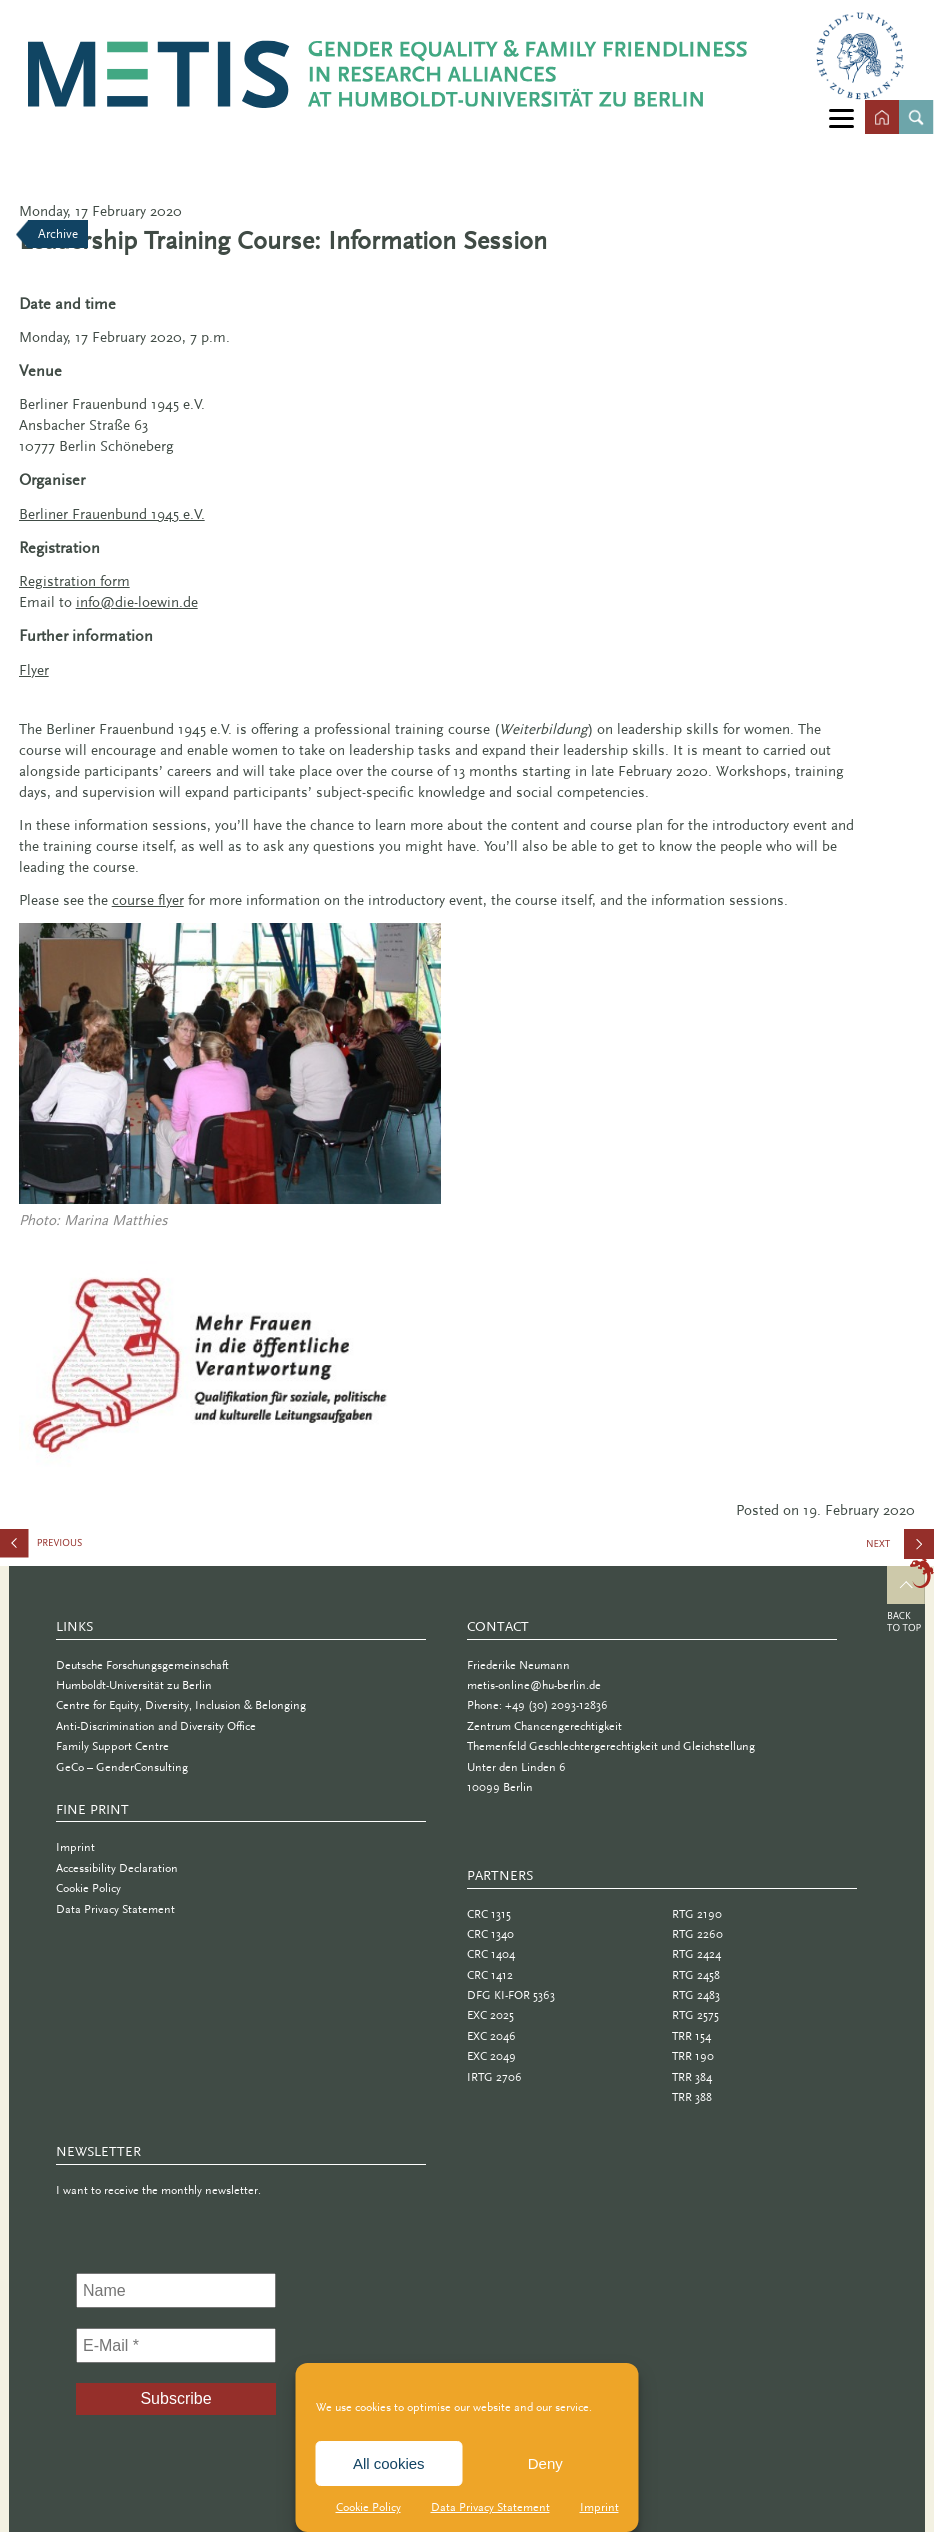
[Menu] (841, 117)
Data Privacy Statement (490, 2507)
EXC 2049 (491, 2056)
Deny (545, 2463)
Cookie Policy (368, 2507)
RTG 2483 (696, 1995)
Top (910, 1598)
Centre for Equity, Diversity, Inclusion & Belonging (181, 1705)
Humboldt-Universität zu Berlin (134, 1685)
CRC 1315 (489, 1914)
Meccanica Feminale (905, 1551)
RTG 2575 (695, 2015)
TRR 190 (693, 2056)
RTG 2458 (696, 1975)
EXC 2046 (491, 2036)
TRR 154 (691, 2036)
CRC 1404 (491, 1954)
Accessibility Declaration (117, 1868)
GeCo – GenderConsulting (122, 1767)
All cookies (389, 2463)
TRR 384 (692, 2077)
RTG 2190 (697, 1914)
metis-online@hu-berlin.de (534, 1685)
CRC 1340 (490, 1934)
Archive (58, 233)
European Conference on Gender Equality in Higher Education (100, 1547)
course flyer (148, 900)
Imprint (599, 2507)
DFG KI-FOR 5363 (511, 1995)
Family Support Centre (112, 1746)
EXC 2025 (490, 2015)
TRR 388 (692, 2097)
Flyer (34, 670)
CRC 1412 (490, 1975)
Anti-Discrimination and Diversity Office (156, 1726)
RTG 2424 (696, 1954)
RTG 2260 (697, 1934)
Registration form (74, 581)
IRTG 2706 (494, 2077)
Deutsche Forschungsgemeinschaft (142, 1665)
